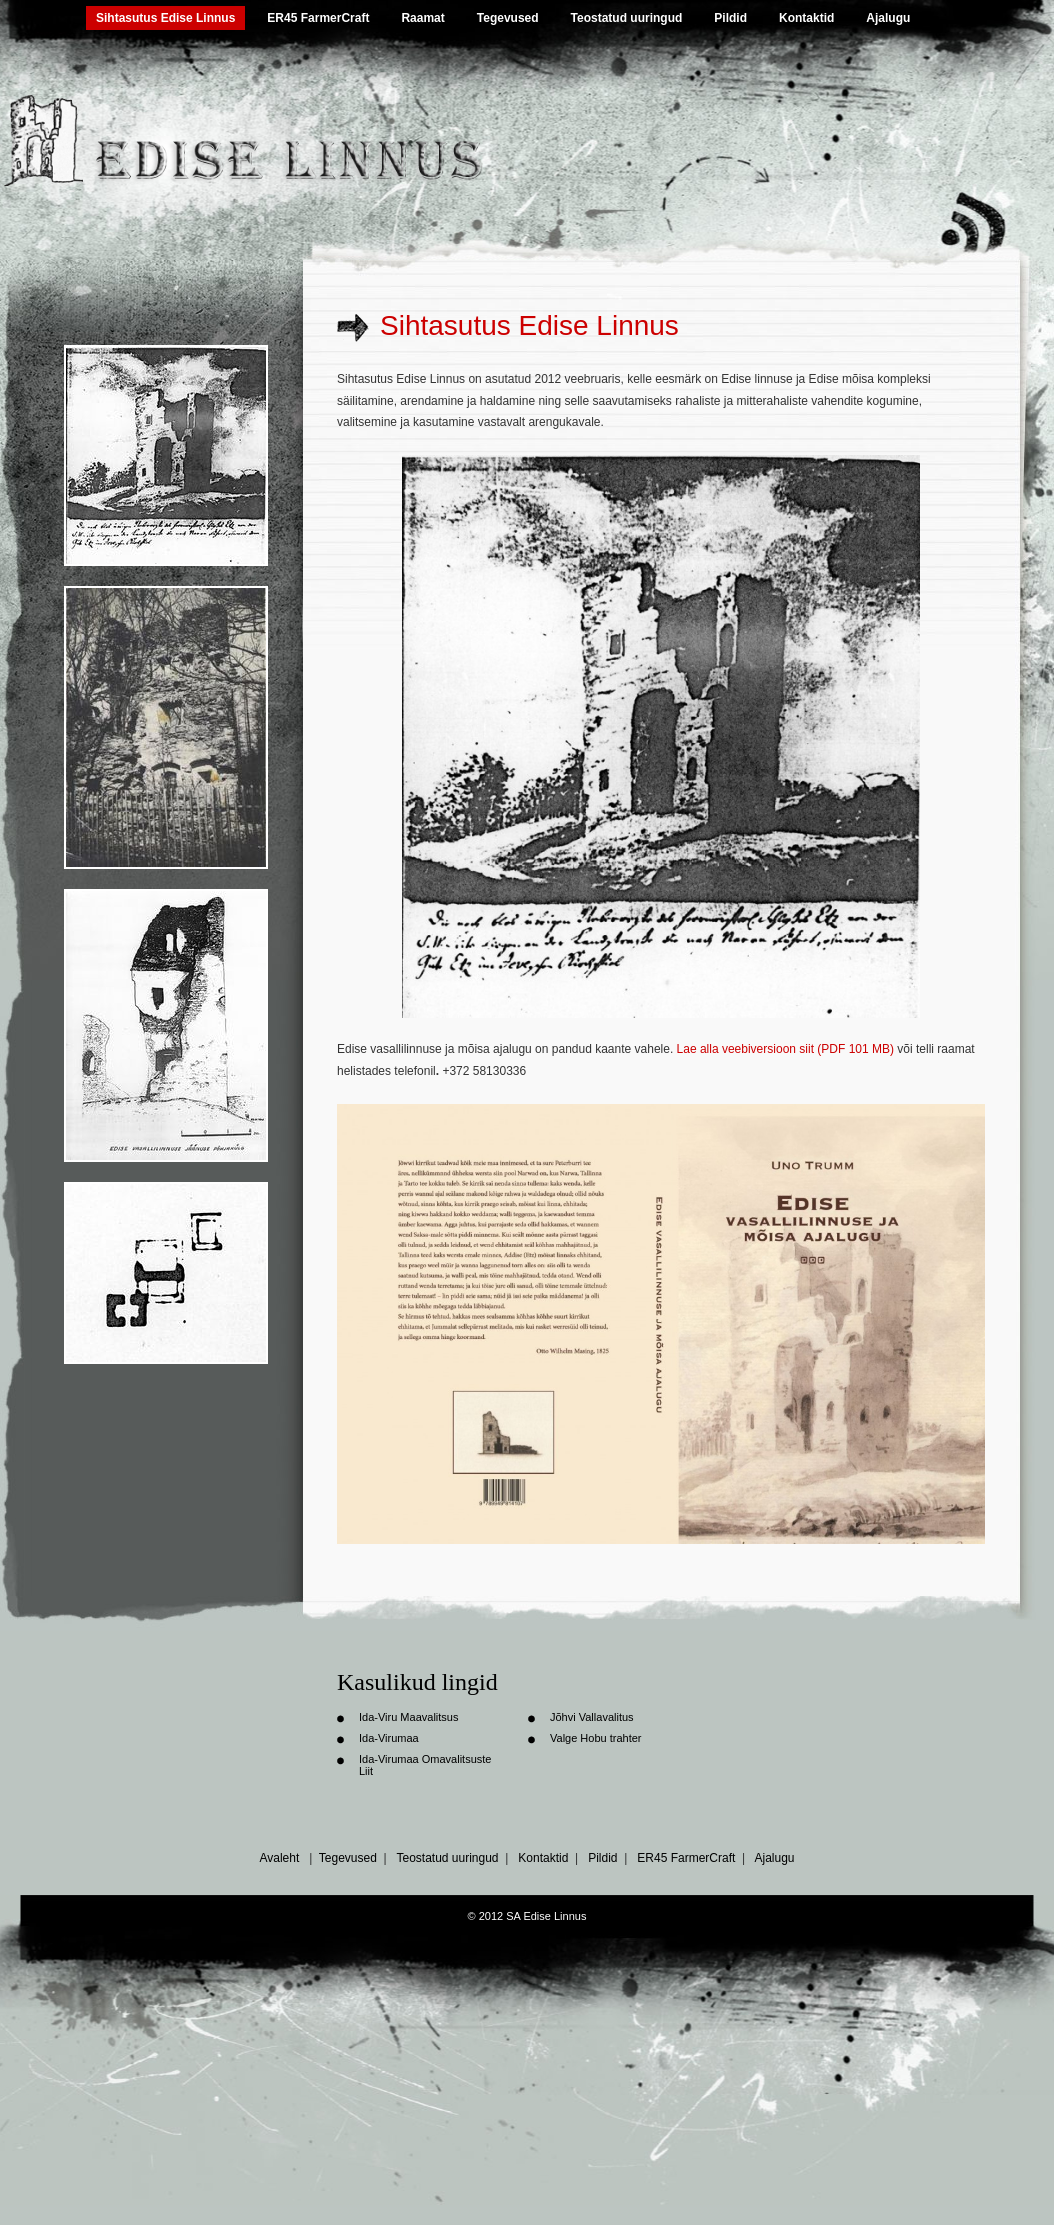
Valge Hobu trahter (596, 1738)
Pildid (730, 18)
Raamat (422, 18)
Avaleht (279, 1858)
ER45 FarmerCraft (318, 18)
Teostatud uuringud (627, 18)
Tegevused (508, 18)
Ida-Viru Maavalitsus (408, 1717)
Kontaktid (806, 18)
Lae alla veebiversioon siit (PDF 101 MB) (785, 1049)
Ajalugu (888, 18)
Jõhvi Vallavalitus (592, 1717)
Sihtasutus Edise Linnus (165, 18)
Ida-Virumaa (389, 1738)
